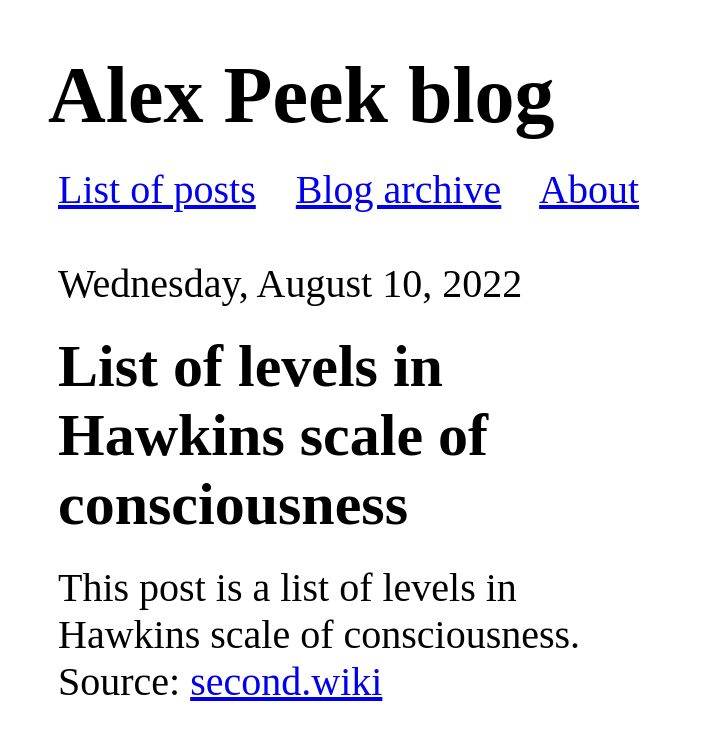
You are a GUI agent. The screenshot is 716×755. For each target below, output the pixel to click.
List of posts (157, 189)
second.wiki (286, 681)
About (589, 189)
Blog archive (399, 189)
